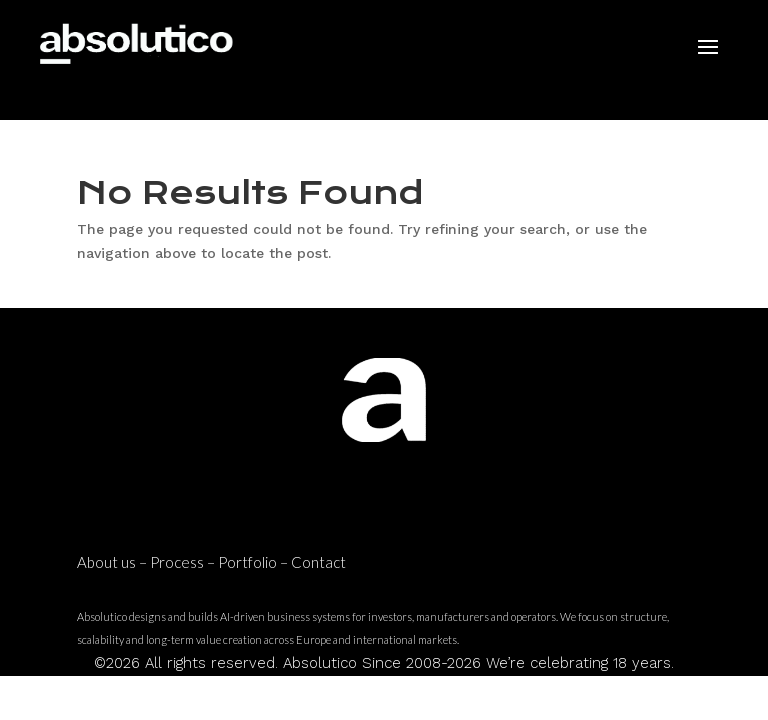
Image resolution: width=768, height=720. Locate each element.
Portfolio (247, 562)
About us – (113, 562)
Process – (184, 562)
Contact (318, 562)
